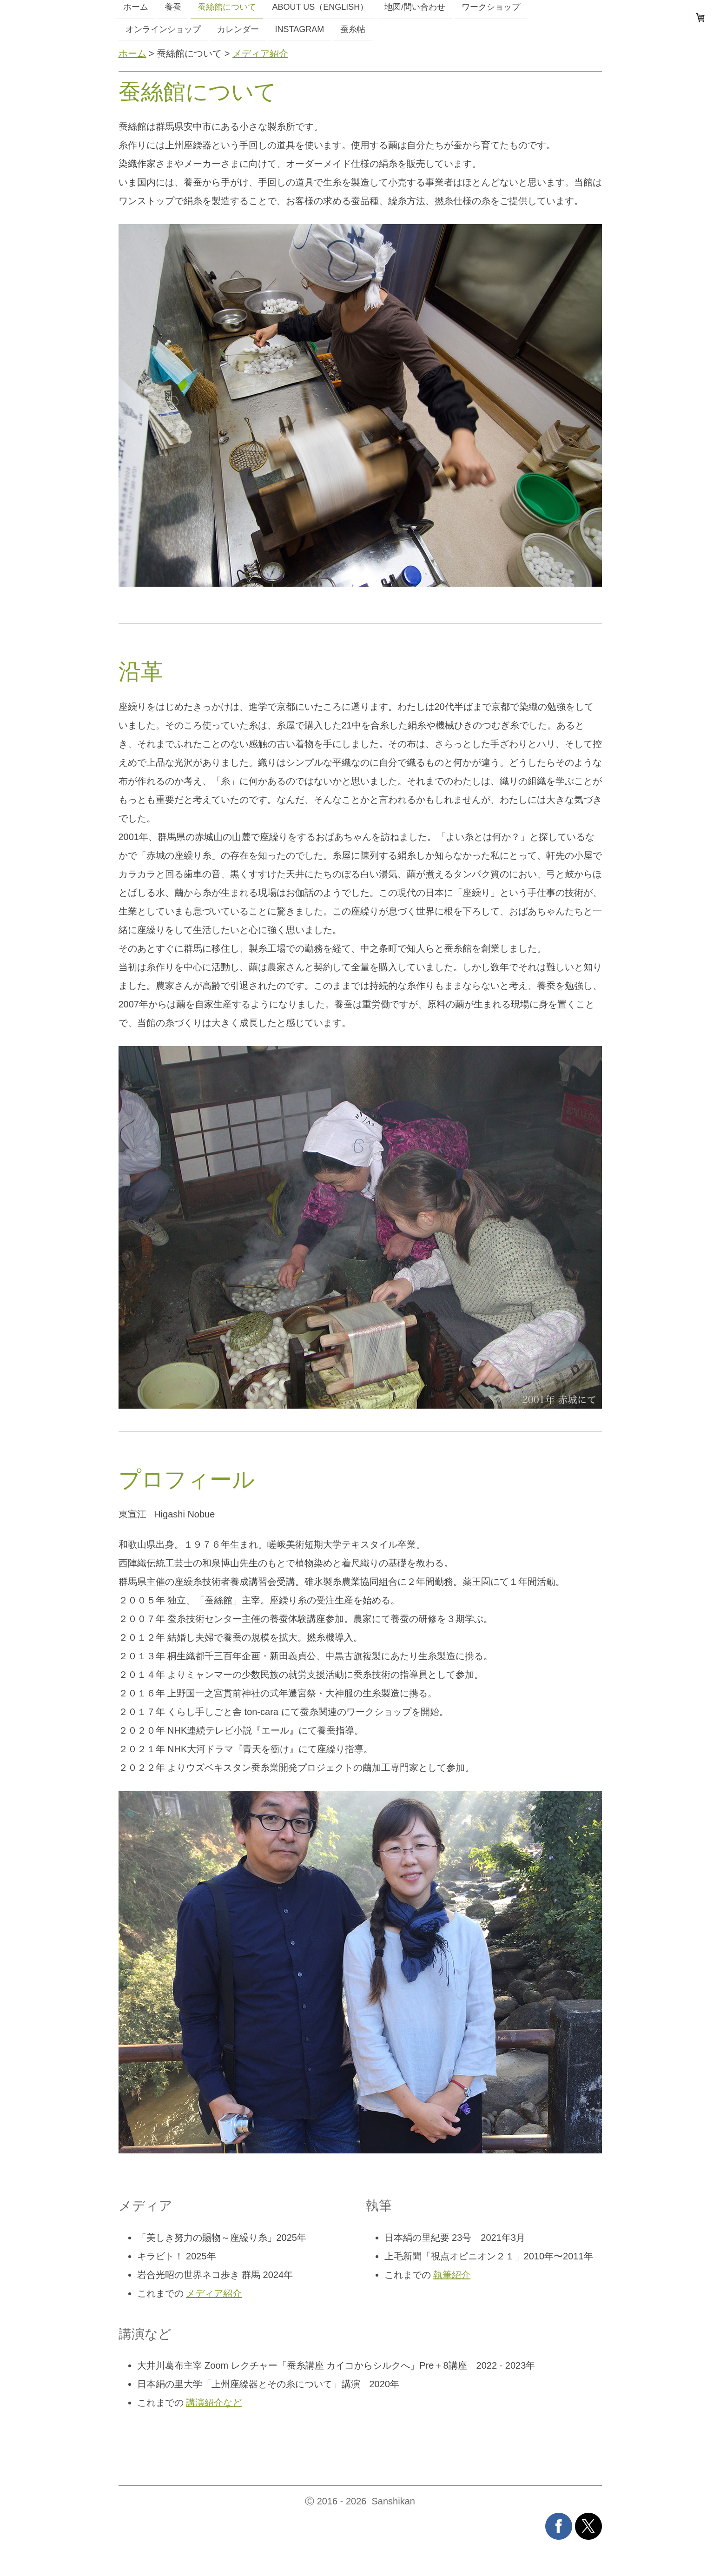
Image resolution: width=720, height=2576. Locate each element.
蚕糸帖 (352, 29)
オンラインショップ (163, 29)
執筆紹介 (451, 2275)
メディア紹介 (260, 53)
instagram (299, 29)
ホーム (132, 53)
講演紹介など (214, 2402)
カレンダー (238, 29)
